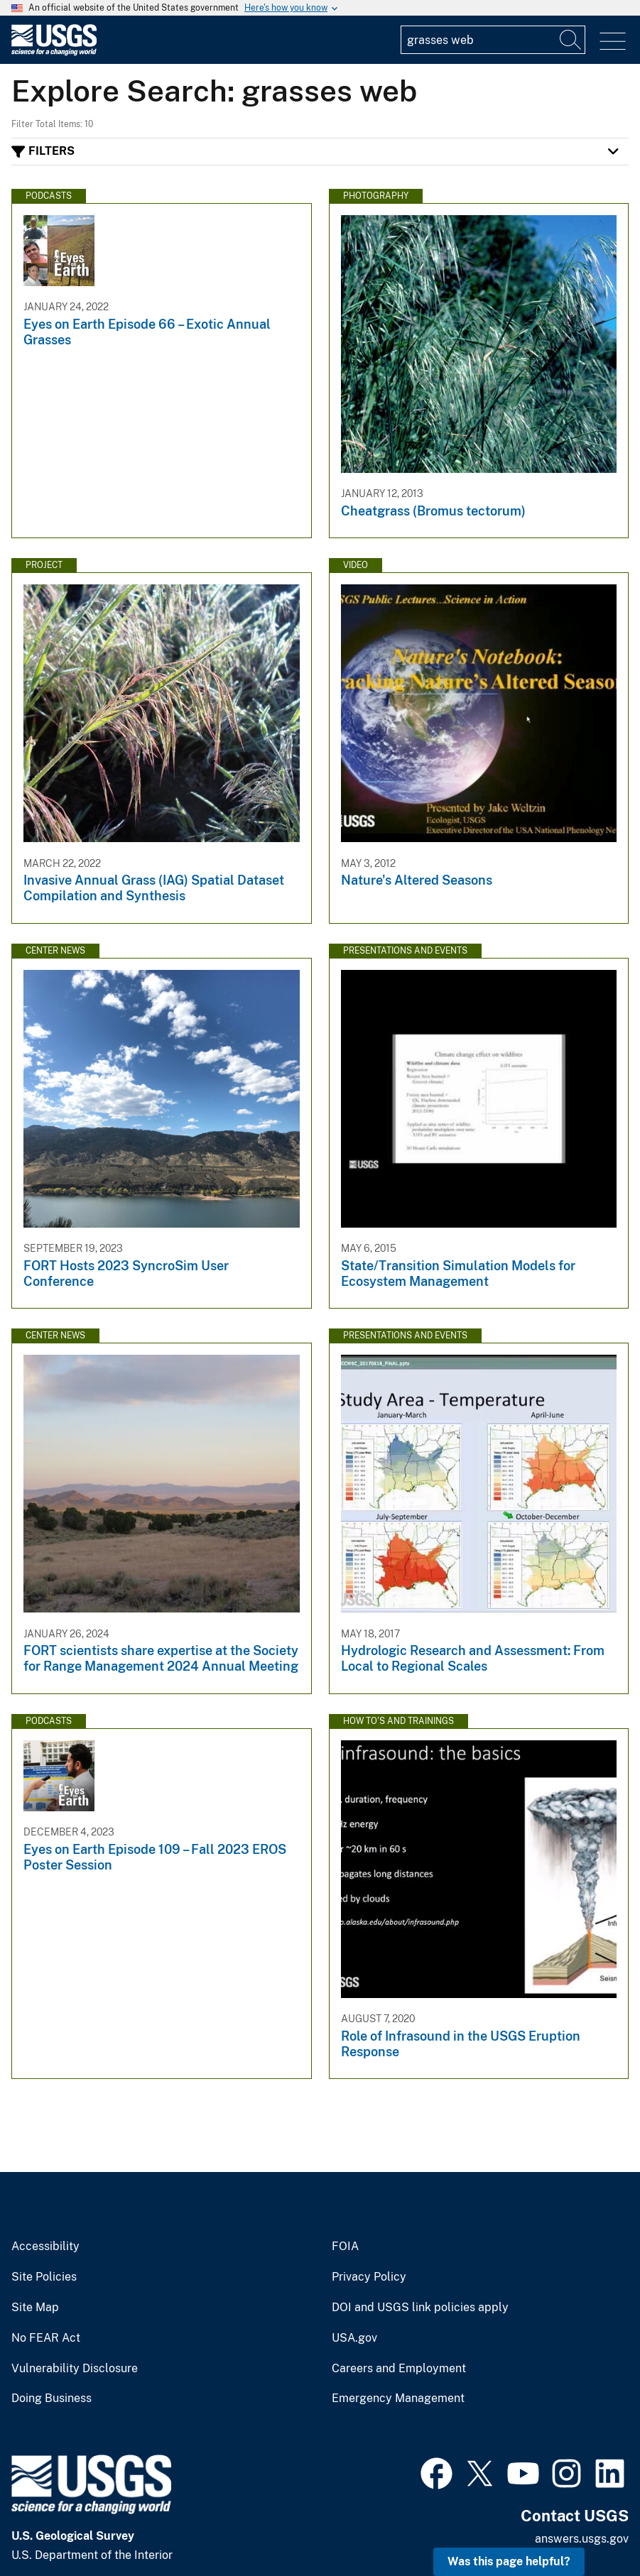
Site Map (35, 2307)
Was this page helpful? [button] (509, 2561)
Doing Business (51, 2398)
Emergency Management (398, 2398)
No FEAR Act (45, 2338)
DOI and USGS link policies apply (420, 2307)
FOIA (345, 2246)
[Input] (493, 40)
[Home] (54, 52)
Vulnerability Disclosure (74, 2368)
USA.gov (354, 2338)
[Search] (571, 40)
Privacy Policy (369, 2277)
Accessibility (45, 2246)
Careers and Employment (399, 2368)
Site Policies (44, 2277)
